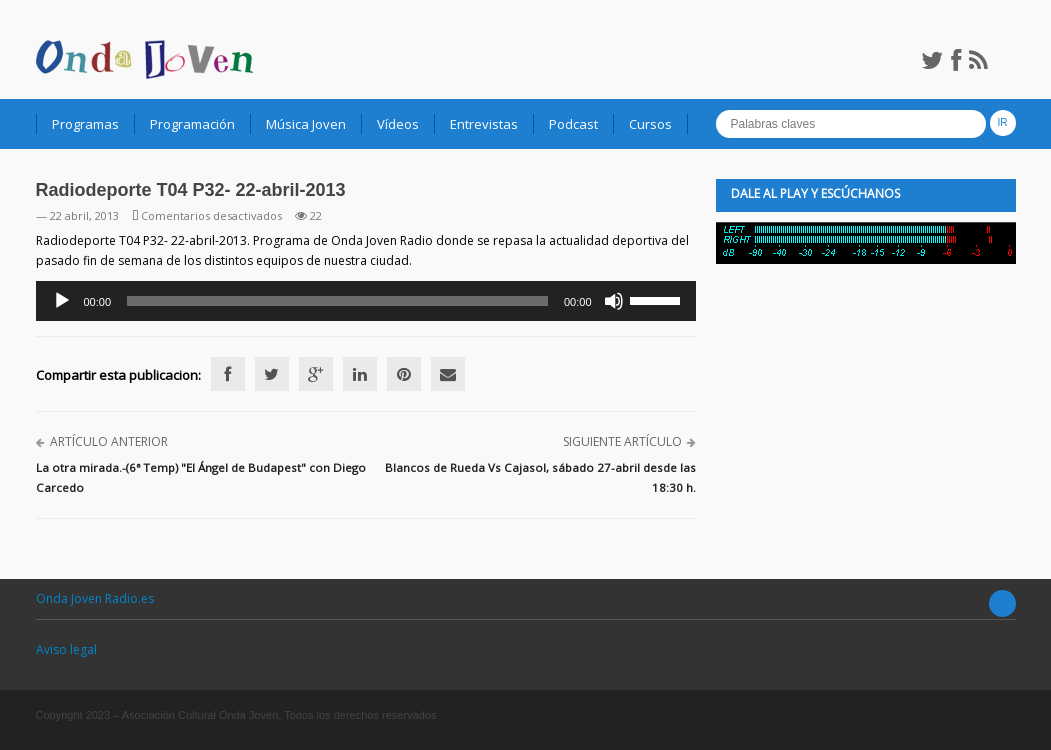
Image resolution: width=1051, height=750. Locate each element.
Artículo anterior (109, 441)
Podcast (573, 124)
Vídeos (398, 124)
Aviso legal (66, 649)
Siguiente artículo (622, 441)
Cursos (650, 124)
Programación (192, 124)
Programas (85, 124)
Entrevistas (484, 124)
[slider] (337, 301)
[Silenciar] (614, 301)
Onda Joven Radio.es (95, 598)
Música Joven (306, 124)
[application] (366, 301)
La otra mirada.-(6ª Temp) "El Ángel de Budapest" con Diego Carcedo (201, 477)
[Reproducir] (62, 301)
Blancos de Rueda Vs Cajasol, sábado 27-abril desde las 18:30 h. (540, 477)
